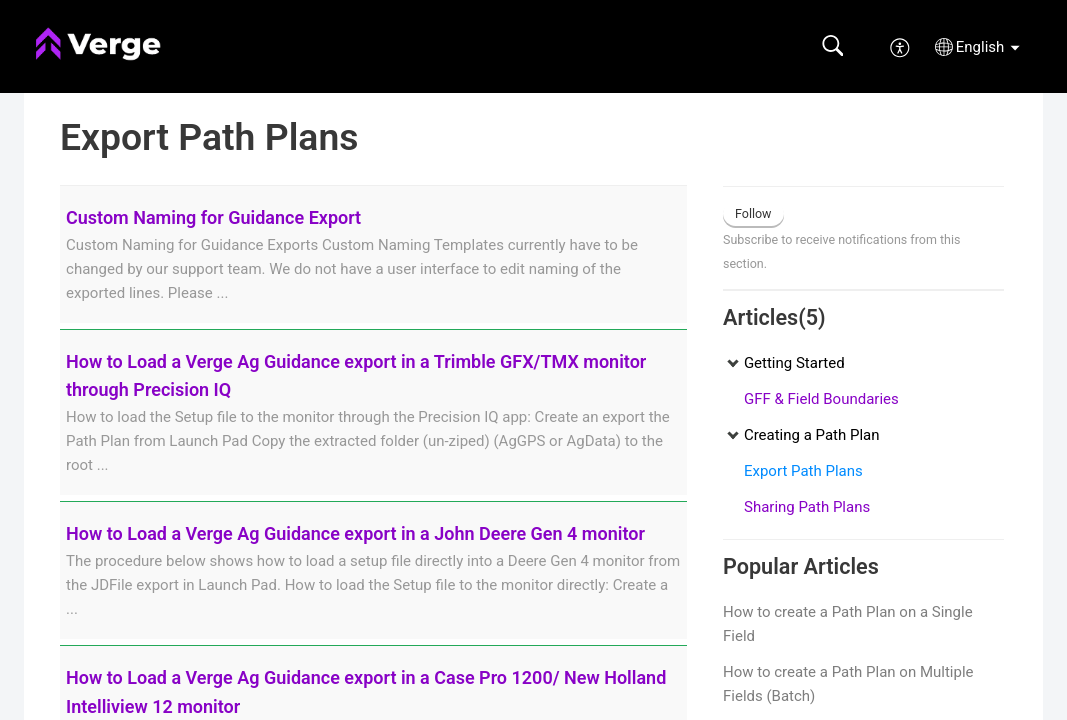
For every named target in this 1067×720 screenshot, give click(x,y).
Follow (753, 213)
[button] (832, 46)
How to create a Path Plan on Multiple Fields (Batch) (848, 684)
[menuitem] (900, 46)
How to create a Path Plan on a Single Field (848, 624)
